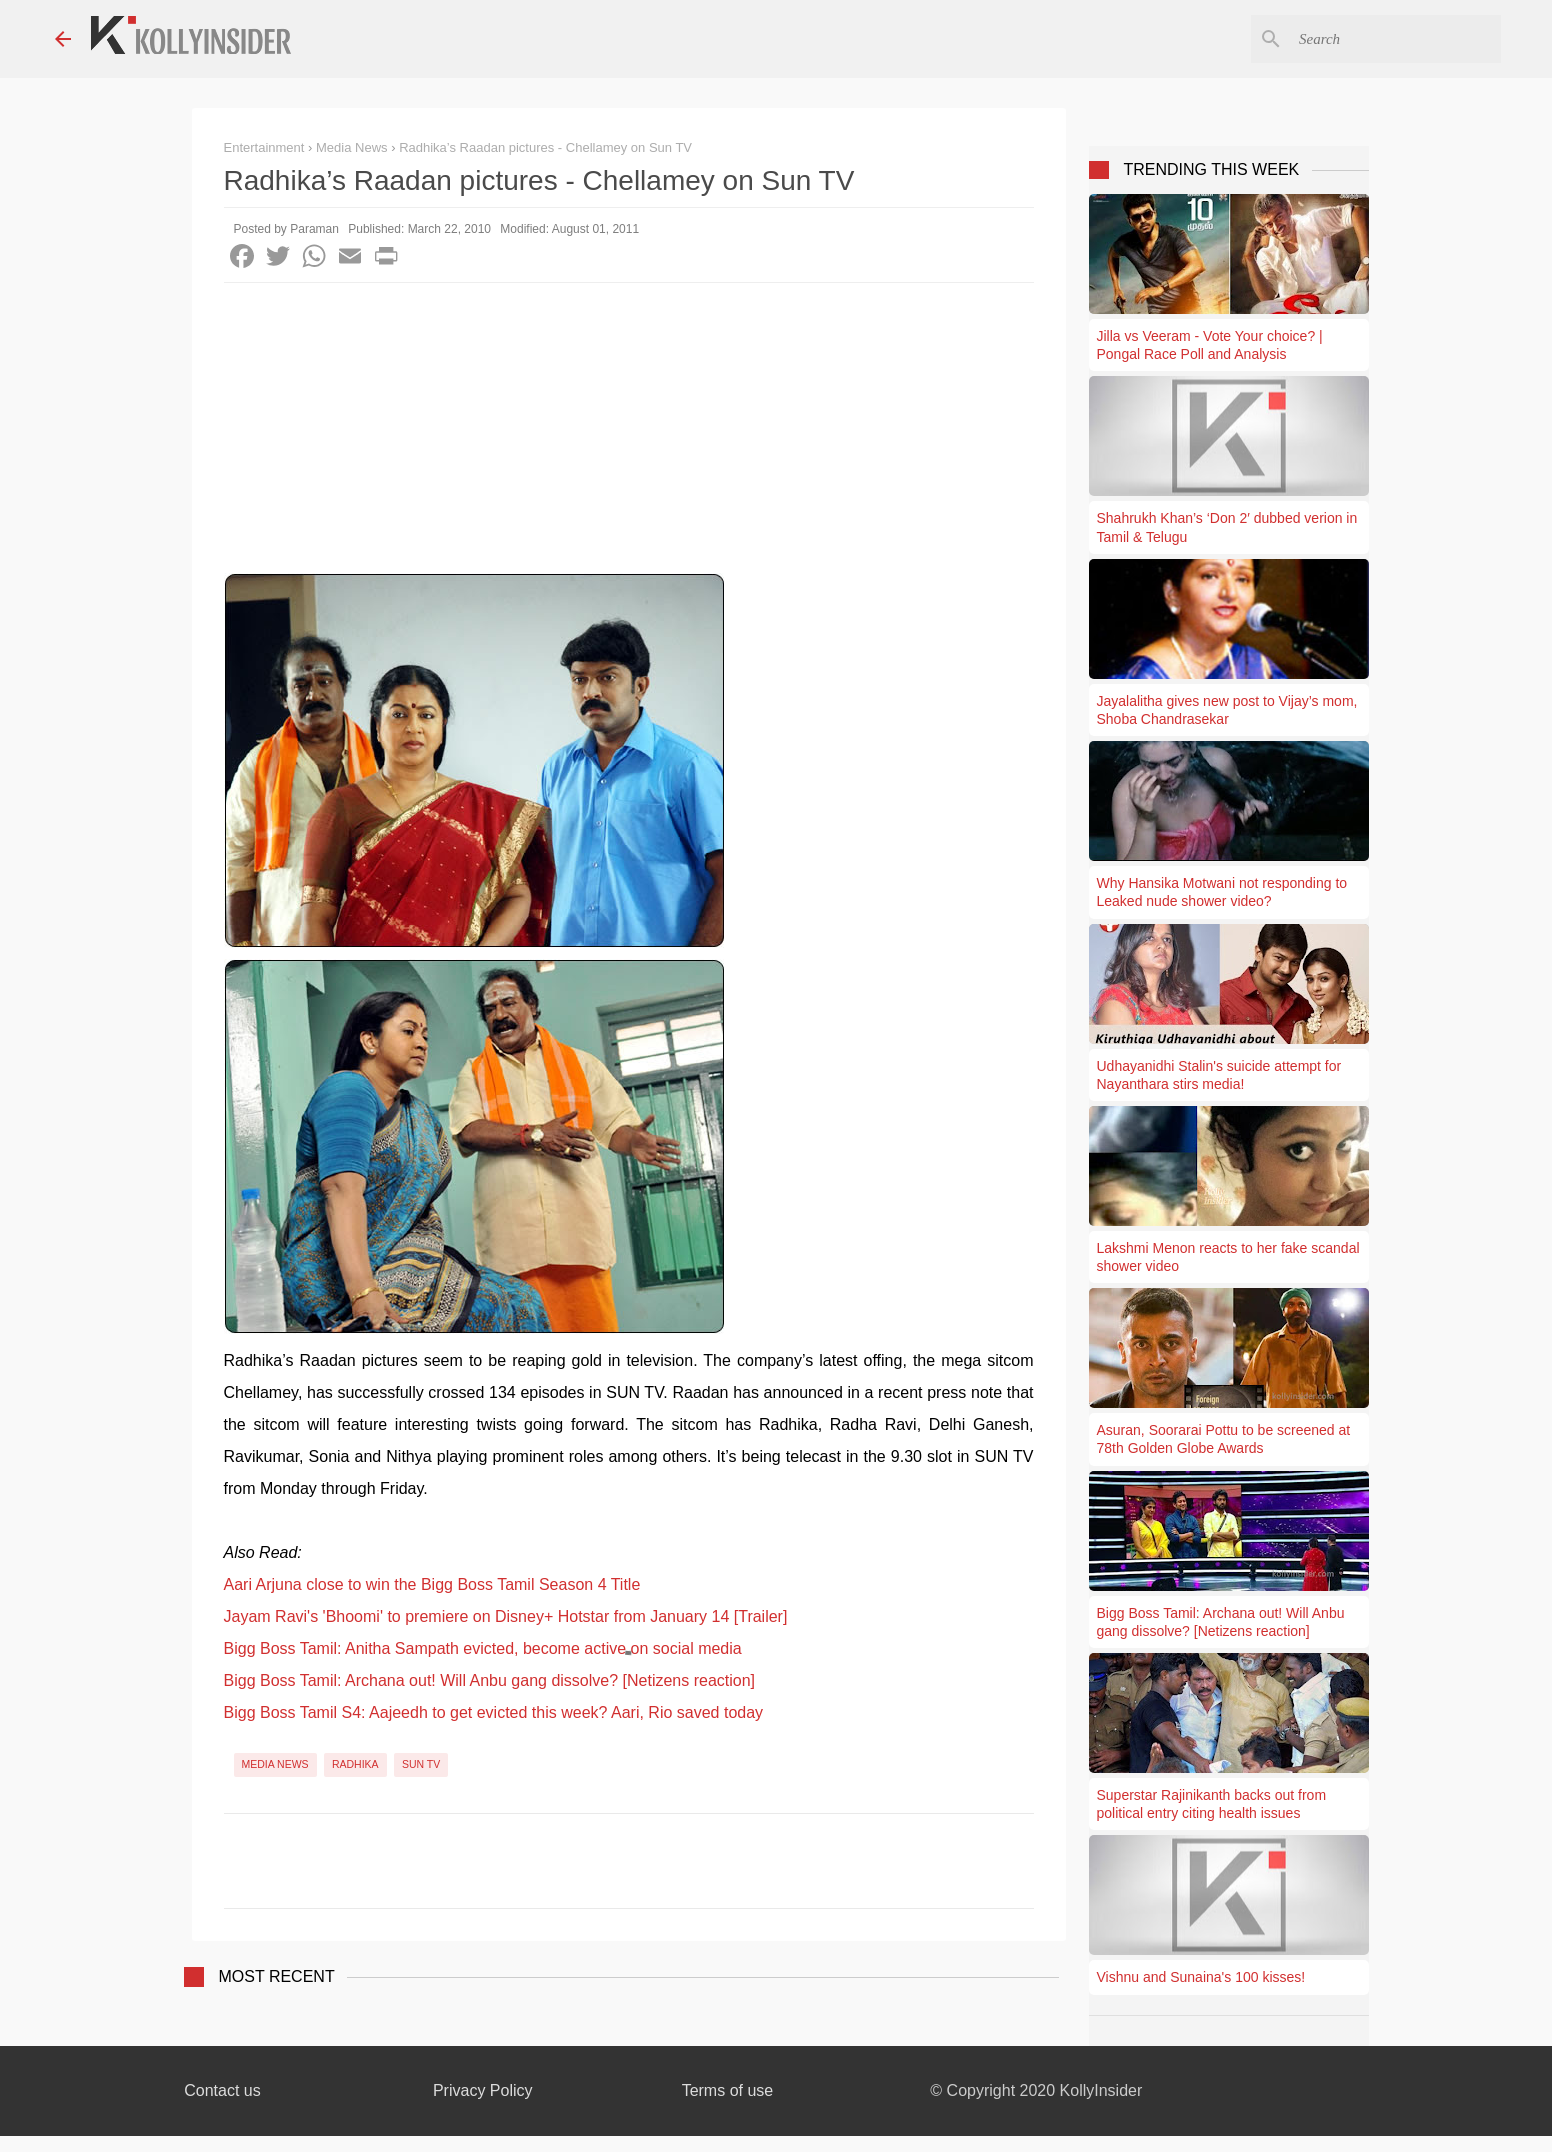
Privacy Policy (483, 2090)
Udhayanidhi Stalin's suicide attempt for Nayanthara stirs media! (1219, 1075)
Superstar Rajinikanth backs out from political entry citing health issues (1212, 1804)
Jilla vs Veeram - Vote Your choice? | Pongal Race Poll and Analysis (1210, 345)
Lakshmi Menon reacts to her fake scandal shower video (1228, 1257)
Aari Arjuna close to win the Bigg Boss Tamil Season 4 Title (432, 1584)
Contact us (222, 2090)
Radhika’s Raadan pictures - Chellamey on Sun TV (545, 147)
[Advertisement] (629, 433)
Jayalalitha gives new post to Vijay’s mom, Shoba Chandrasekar (1227, 710)
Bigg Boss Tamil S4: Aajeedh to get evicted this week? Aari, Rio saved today (494, 1712)
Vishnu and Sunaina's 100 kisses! (1201, 1977)
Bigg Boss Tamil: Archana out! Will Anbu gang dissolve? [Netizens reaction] (490, 1680)
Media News (275, 1764)
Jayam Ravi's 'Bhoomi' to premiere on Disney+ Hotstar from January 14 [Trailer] (506, 1616)
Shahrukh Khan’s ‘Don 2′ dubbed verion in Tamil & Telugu (1227, 527)
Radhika (355, 1764)
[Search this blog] (1396, 39)
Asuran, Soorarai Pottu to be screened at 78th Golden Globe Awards (1224, 1439)
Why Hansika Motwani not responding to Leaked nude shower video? (1222, 892)
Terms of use (728, 2090)
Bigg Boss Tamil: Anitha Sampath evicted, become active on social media (483, 1648)
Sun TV (421, 1764)
